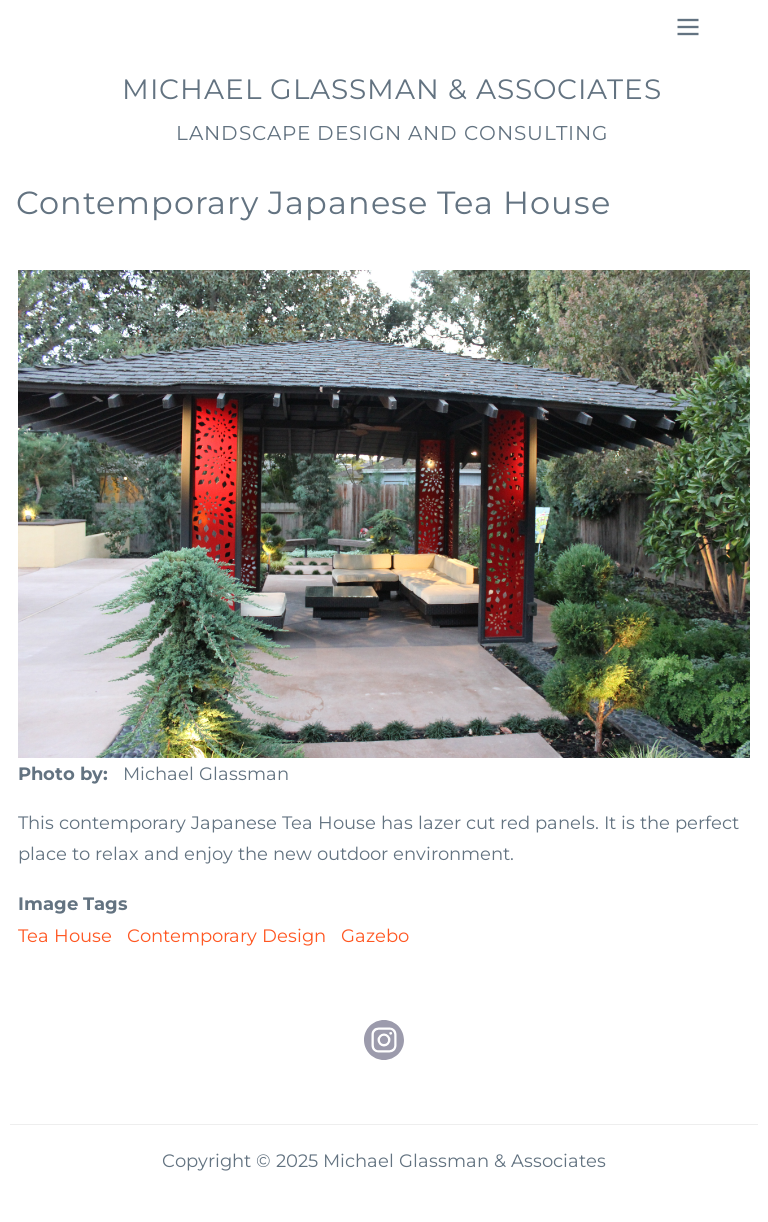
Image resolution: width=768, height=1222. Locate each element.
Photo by (60, 774)
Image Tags (73, 904)
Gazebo (375, 936)
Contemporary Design (226, 936)
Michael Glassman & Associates (392, 89)
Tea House (65, 936)
